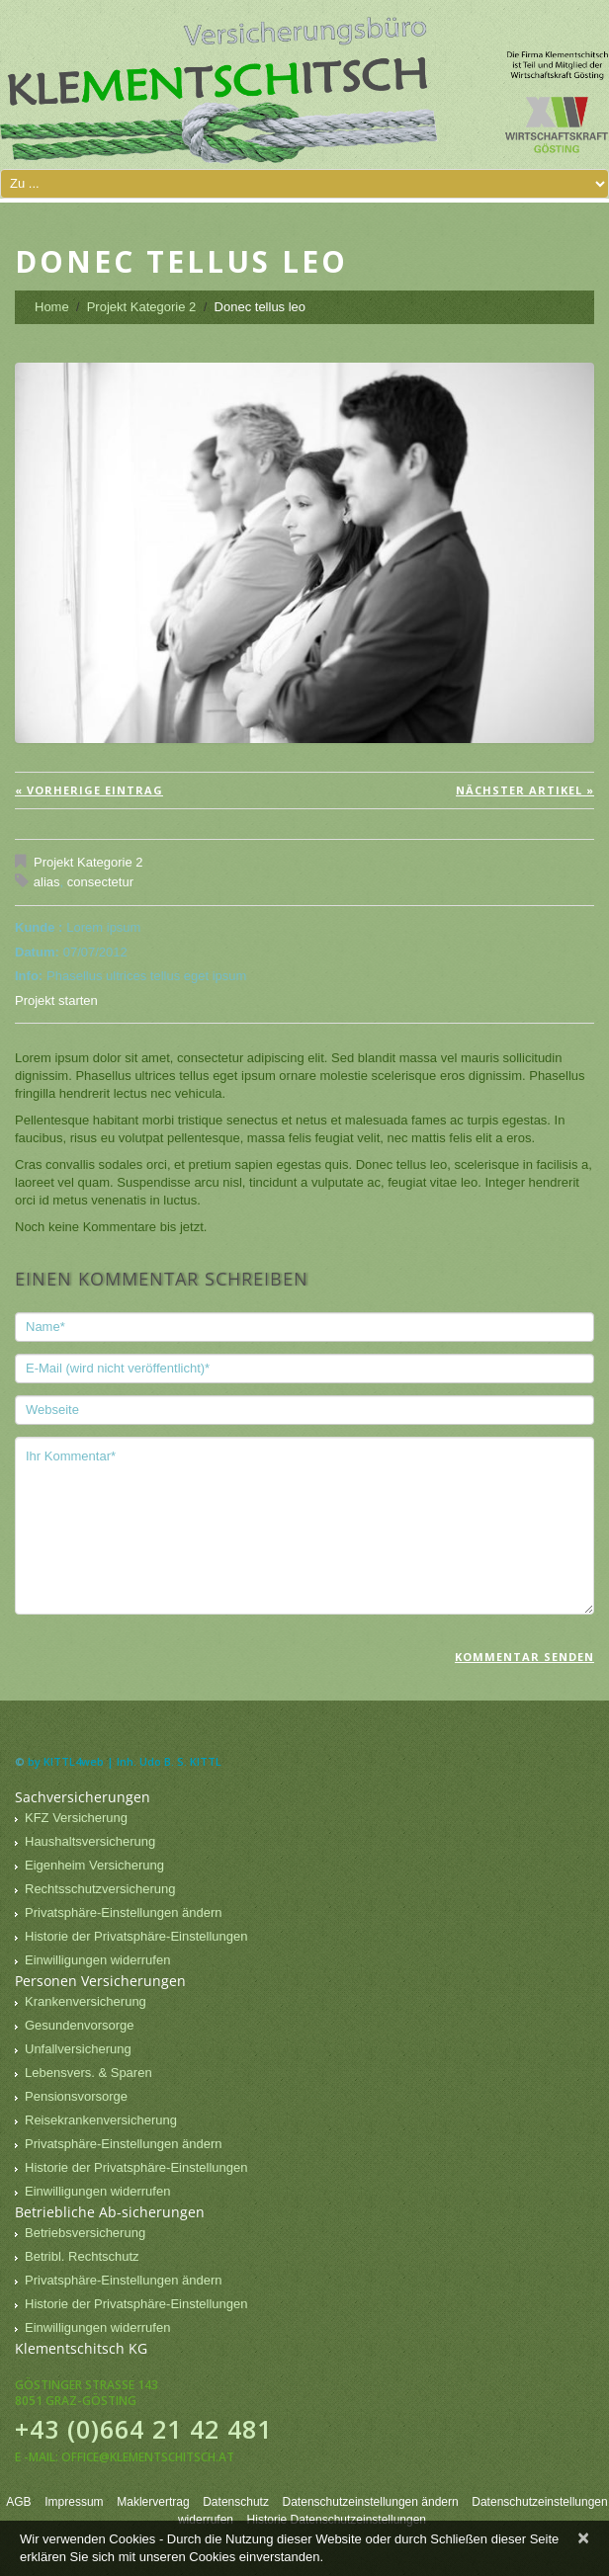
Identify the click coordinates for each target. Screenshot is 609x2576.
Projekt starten (56, 1000)
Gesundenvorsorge (79, 2025)
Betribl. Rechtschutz (82, 2256)
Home (52, 306)
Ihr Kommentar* (304, 1526)
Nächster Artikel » (525, 790)
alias (47, 881)
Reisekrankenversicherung (101, 2120)
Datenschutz (236, 2502)
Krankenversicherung (85, 2001)
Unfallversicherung (78, 2048)
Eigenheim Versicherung (94, 1865)
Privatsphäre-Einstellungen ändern (123, 1912)
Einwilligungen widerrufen (97, 1960)
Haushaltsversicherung (90, 1841)
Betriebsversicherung (85, 2232)
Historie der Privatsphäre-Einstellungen (136, 1936)
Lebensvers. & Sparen (88, 2072)
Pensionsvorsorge (76, 2096)
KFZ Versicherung (76, 1817)
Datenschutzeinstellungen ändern (371, 2502)
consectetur (100, 881)
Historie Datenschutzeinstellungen (336, 2520)
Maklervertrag (153, 2502)
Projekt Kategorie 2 (142, 306)
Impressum (73, 2502)
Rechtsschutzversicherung (100, 1888)
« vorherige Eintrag (89, 790)
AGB (18, 2502)
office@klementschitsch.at (147, 2457)
